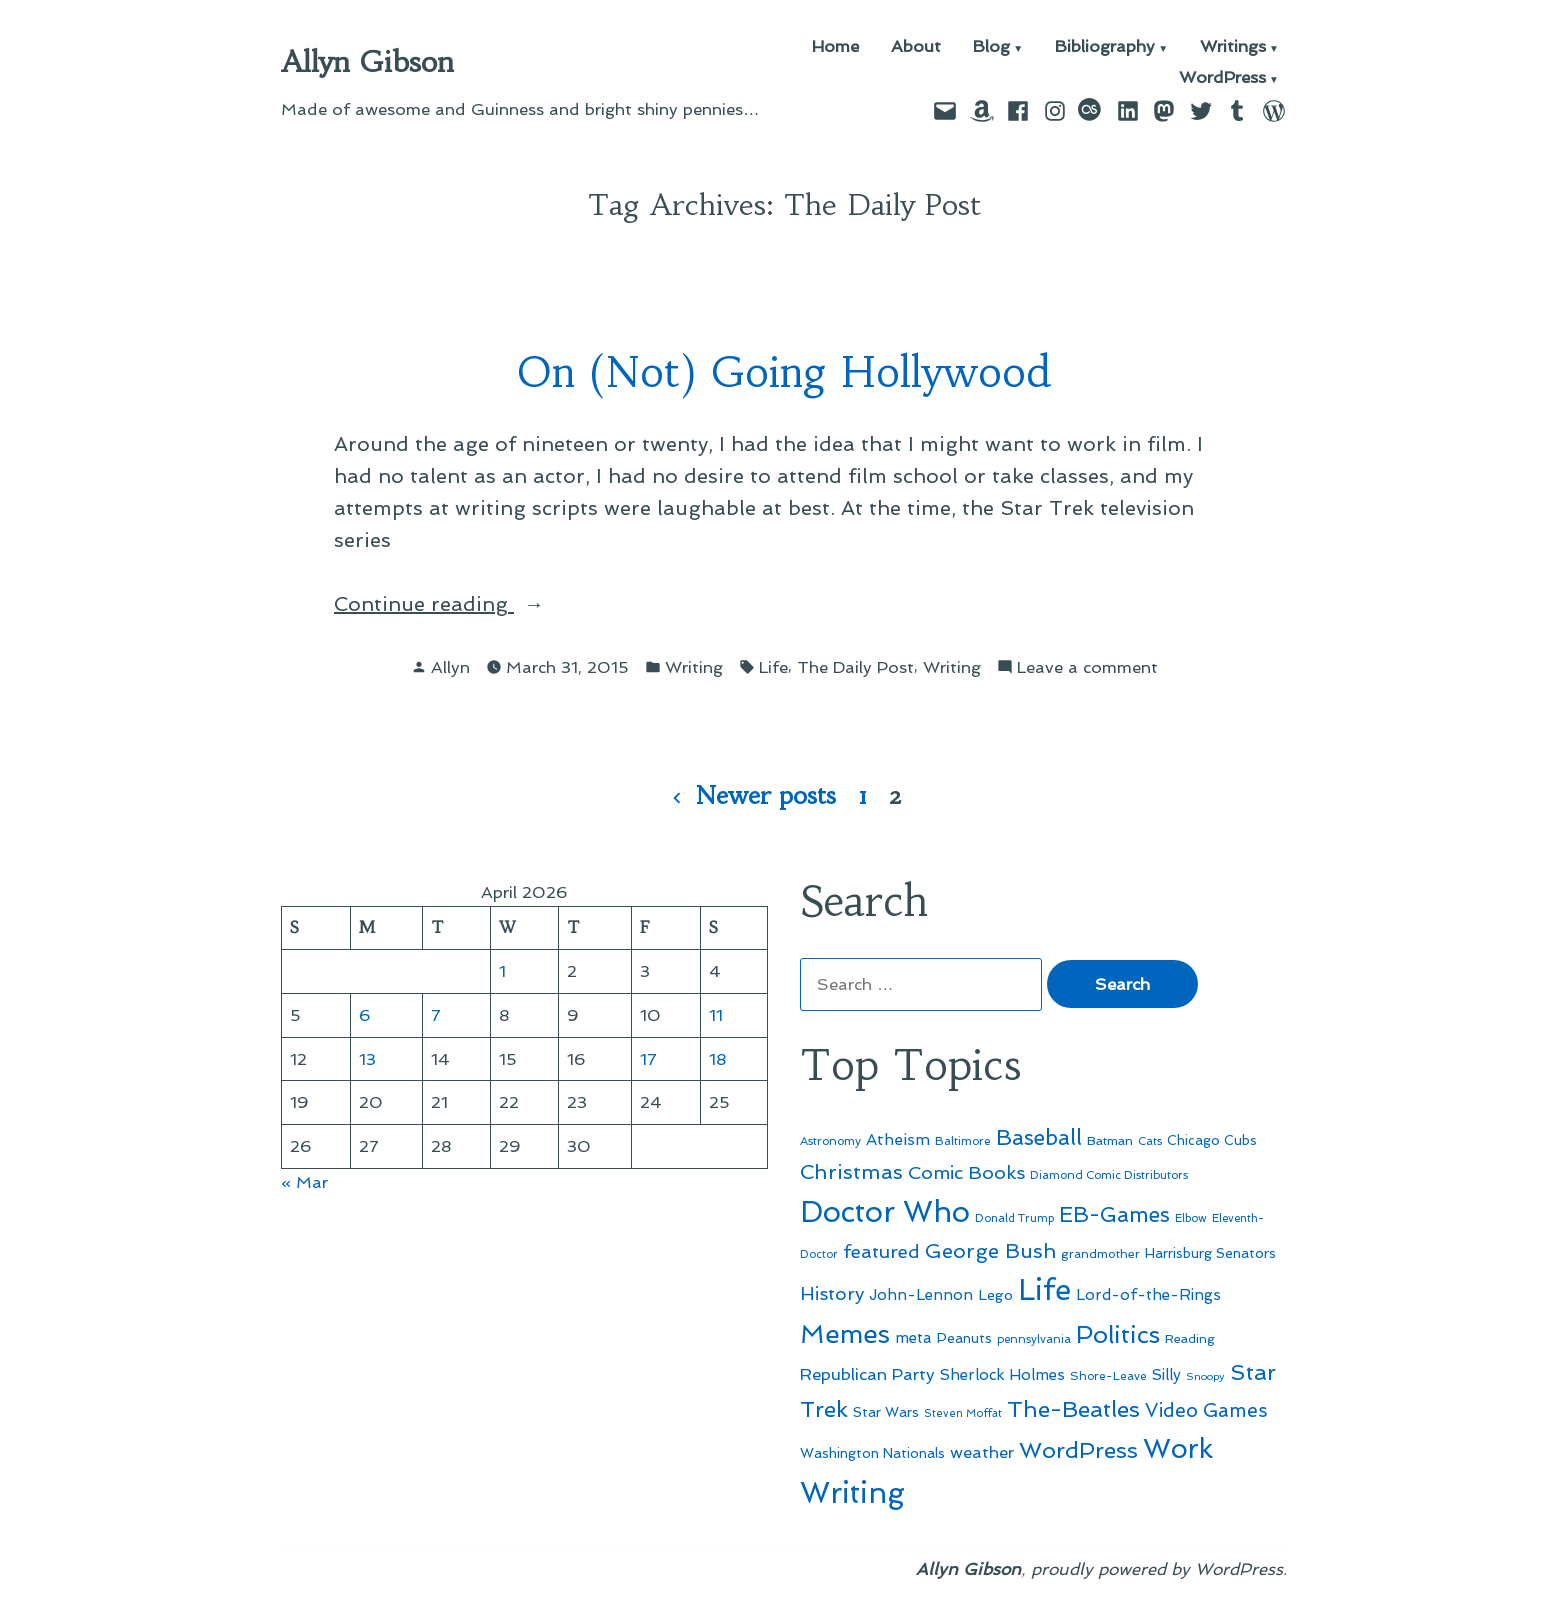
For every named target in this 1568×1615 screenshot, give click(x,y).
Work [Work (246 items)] (1178, 1448)
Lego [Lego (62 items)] (995, 1294)
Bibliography (1105, 47)
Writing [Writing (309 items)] (852, 1493)
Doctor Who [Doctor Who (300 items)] (885, 1212)
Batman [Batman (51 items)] (1110, 1140)
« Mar (304, 1182)
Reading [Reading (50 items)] (1190, 1338)
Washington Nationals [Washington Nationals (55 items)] (872, 1453)
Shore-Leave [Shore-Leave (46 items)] (1108, 1376)
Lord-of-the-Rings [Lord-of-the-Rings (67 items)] (1148, 1295)
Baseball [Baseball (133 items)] (1039, 1137)
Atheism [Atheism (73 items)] (898, 1139)
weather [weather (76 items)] (982, 1452)
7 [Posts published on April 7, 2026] (436, 1015)
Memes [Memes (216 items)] (845, 1334)
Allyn (450, 667)
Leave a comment (1087, 667)
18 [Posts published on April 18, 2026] (718, 1059)
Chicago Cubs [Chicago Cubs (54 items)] (1212, 1140)
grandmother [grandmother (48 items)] (1100, 1254)
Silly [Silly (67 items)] (1166, 1375)
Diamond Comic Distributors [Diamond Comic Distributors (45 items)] (1109, 1175)
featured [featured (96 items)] (881, 1251)
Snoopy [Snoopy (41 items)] (1205, 1376)
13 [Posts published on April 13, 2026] (367, 1059)
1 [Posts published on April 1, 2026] (502, 971)
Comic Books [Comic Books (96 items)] (966, 1172)
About (916, 47)
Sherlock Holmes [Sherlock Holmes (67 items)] (1002, 1375)
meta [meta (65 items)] (913, 1338)
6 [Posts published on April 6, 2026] (365, 1015)
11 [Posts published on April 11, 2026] (716, 1015)
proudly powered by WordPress (1157, 1569)
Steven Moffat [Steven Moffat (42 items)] (963, 1413)
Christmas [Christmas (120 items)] (851, 1172)
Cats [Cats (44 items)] (1150, 1141)
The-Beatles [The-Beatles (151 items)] (1073, 1409)
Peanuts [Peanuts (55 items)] (964, 1338)
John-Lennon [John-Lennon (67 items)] (921, 1295)
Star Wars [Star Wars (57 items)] (886, 1412)
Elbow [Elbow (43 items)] (1191, 1218)
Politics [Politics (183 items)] (1118, 1334)
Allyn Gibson (367, 62)
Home (835, 47)
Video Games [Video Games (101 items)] (1206, 1410)
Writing (694, 667)
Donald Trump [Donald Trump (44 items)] (1014, 1218)
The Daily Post (855, 667)
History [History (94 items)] (832, 1293)
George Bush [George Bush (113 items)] (990, 1251)
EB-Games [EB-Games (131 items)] (1114, 1214)
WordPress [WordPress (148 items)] (1078, 1450)
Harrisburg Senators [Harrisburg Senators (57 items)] (1210, 1253)
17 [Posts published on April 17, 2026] (648, 1059)
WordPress (1222, 78)
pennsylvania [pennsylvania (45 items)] (1034, 1339)
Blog (991, 47)
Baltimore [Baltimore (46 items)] (963, 1141)
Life (773, 667)
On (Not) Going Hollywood (784, 372)
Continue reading (481, 604)
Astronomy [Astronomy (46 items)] (830, 1141)
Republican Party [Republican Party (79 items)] (867, 1374)
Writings (1233, 47)
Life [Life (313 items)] (1044, 1290)
